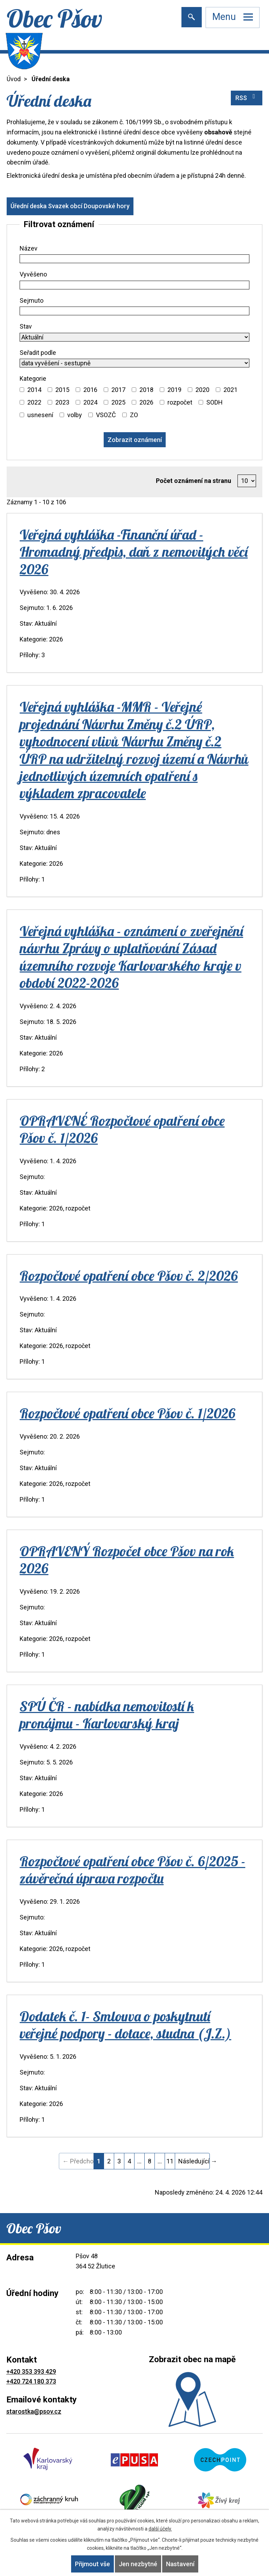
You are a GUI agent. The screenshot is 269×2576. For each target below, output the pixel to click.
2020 (202, 389)
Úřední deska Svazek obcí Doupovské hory (70, 206)
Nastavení (180, 2564)
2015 (62, 389)
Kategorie (33, 378)
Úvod (14, 79)
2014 (34, 389)
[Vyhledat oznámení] (135, 439)
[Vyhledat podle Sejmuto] (134, 311)
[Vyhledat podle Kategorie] (22, 389)
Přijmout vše (92, 2564)
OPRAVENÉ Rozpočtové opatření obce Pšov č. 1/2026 (122, 1129)
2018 (146, 389)
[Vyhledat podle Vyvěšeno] (134, 285)
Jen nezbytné (138, 2564)
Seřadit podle (38, 352)
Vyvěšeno (33, 274)
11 (169, 2161)
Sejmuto (31, 300)
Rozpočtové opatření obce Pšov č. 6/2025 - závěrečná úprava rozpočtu (132, 1869)
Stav (26, 326)
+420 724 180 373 (31, 2381)
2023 (62, 402)
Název (28, 248)
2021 (230, 389)
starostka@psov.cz (33, 2411)
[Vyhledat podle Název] (134, 258)
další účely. (160, 2529)
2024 (90, 402)
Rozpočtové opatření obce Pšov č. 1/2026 (127, 1413)
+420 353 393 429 (31, 2371)
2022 (34, 402)
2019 (174, 389)
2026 (146, 402)
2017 (118, 389)
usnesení (40, 415)
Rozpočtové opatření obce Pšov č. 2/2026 (129, 1275)
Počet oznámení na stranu (193, 480)
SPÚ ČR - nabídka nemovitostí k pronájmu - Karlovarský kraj (107, 1714)
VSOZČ (106, 415)
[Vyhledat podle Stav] (134, 337)
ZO (134, 415)
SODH (214, 402)
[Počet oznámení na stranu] (246, 481)
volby (74, 415)
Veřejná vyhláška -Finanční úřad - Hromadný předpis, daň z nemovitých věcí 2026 (134, 552)
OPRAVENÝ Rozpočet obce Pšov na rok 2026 (127, 1559)
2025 (118, 402)
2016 (90, 389)
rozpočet (179, 402)
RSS (246, 97)
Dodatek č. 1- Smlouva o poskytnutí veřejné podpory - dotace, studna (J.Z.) (125, 2024)
